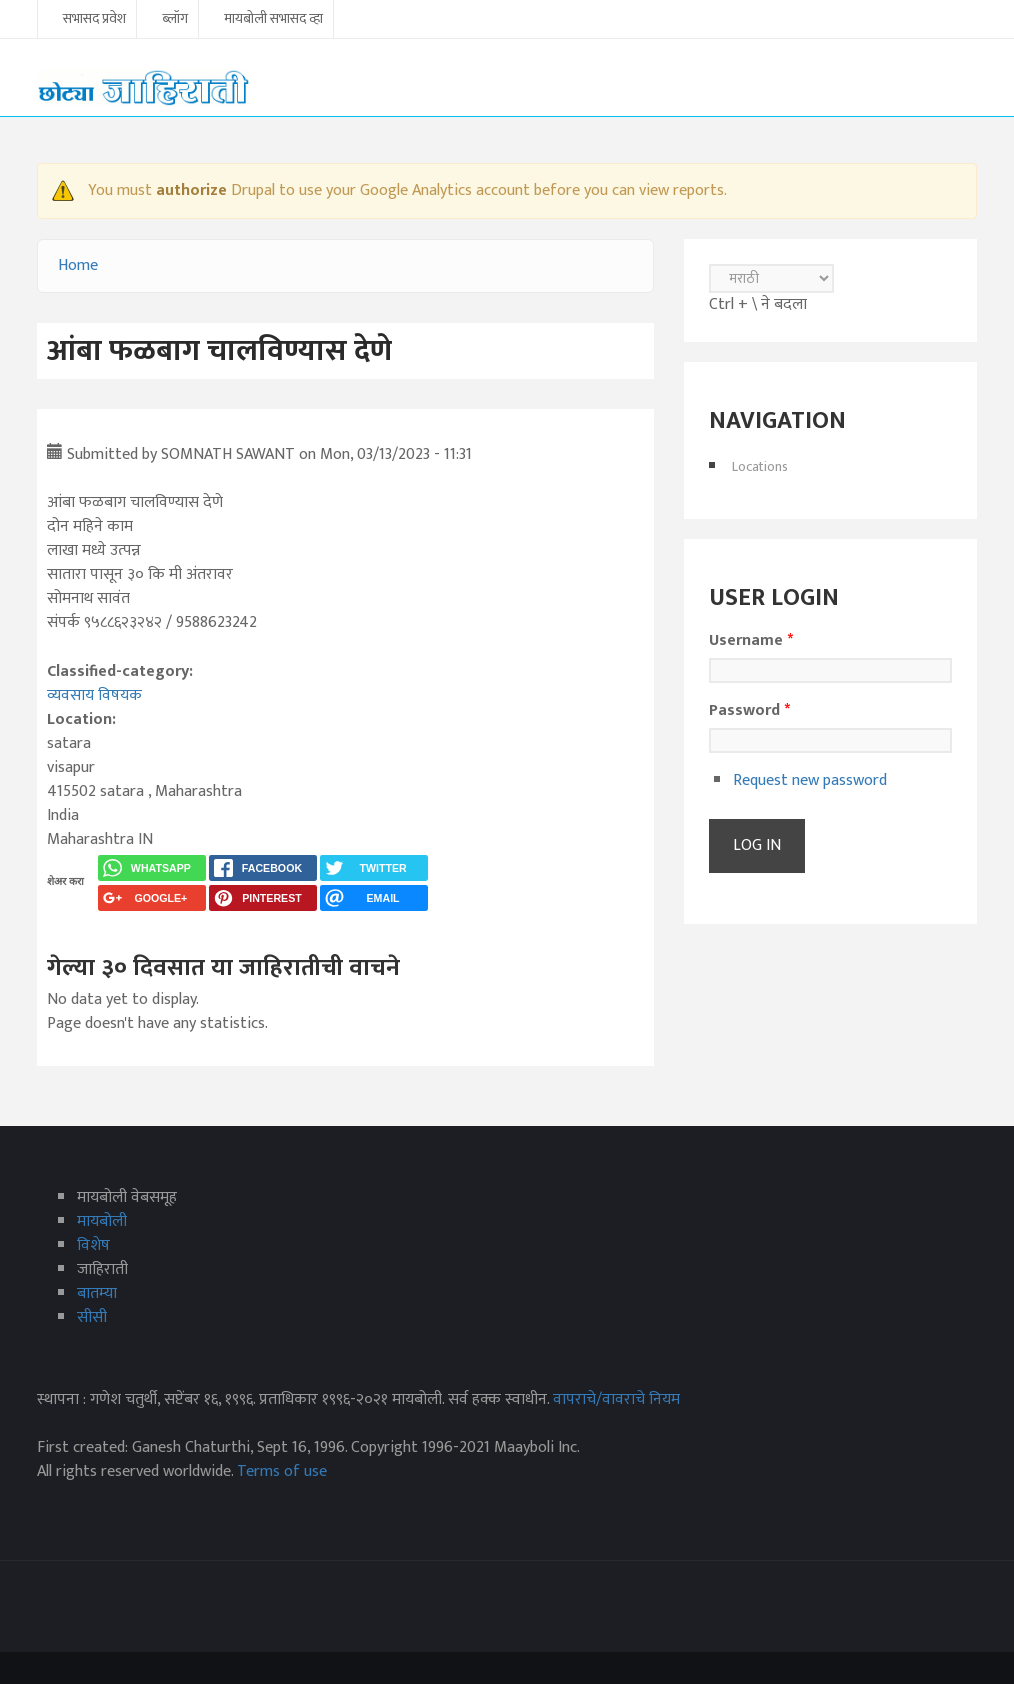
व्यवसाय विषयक (94, 695)
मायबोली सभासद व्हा (273, 20)
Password (749, 711)
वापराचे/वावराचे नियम (616, 1399)
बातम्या (97, 1293)
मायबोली (102, 1221)
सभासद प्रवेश (94, 20)
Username (751, 641)
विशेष (93, 1245)
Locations (760, 466)
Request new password (810, 780)
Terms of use (282, 1471)
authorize (191, 190)
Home (78, 265)
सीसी (92, 1317)
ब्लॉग (175, 20)
